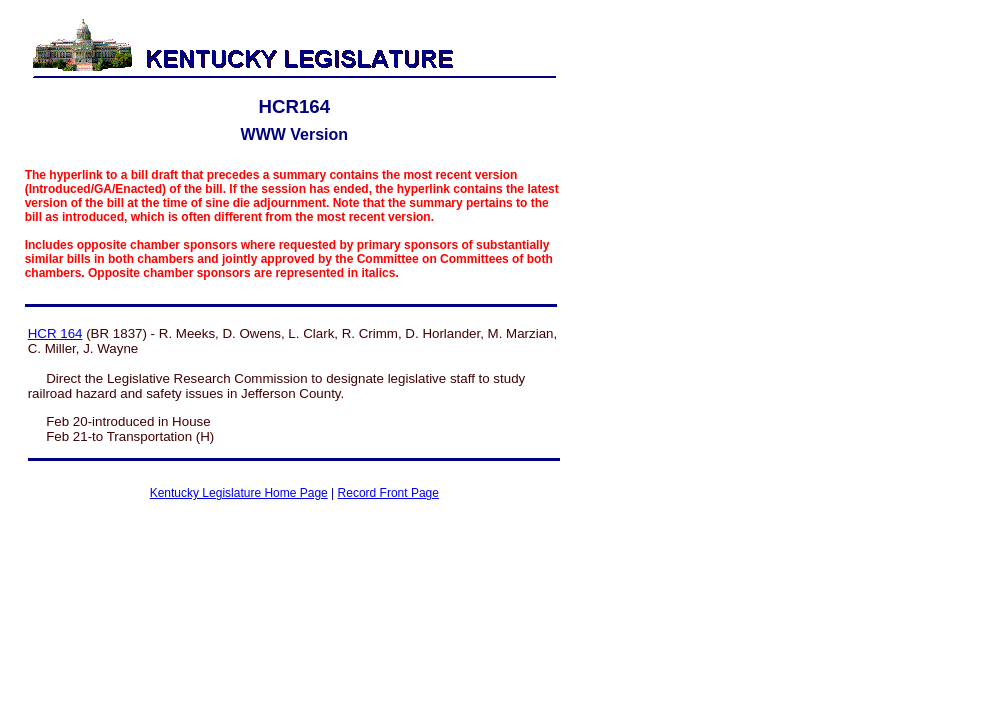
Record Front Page (388, 493)
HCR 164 (55, 333)
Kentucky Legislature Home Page (239, 493)
